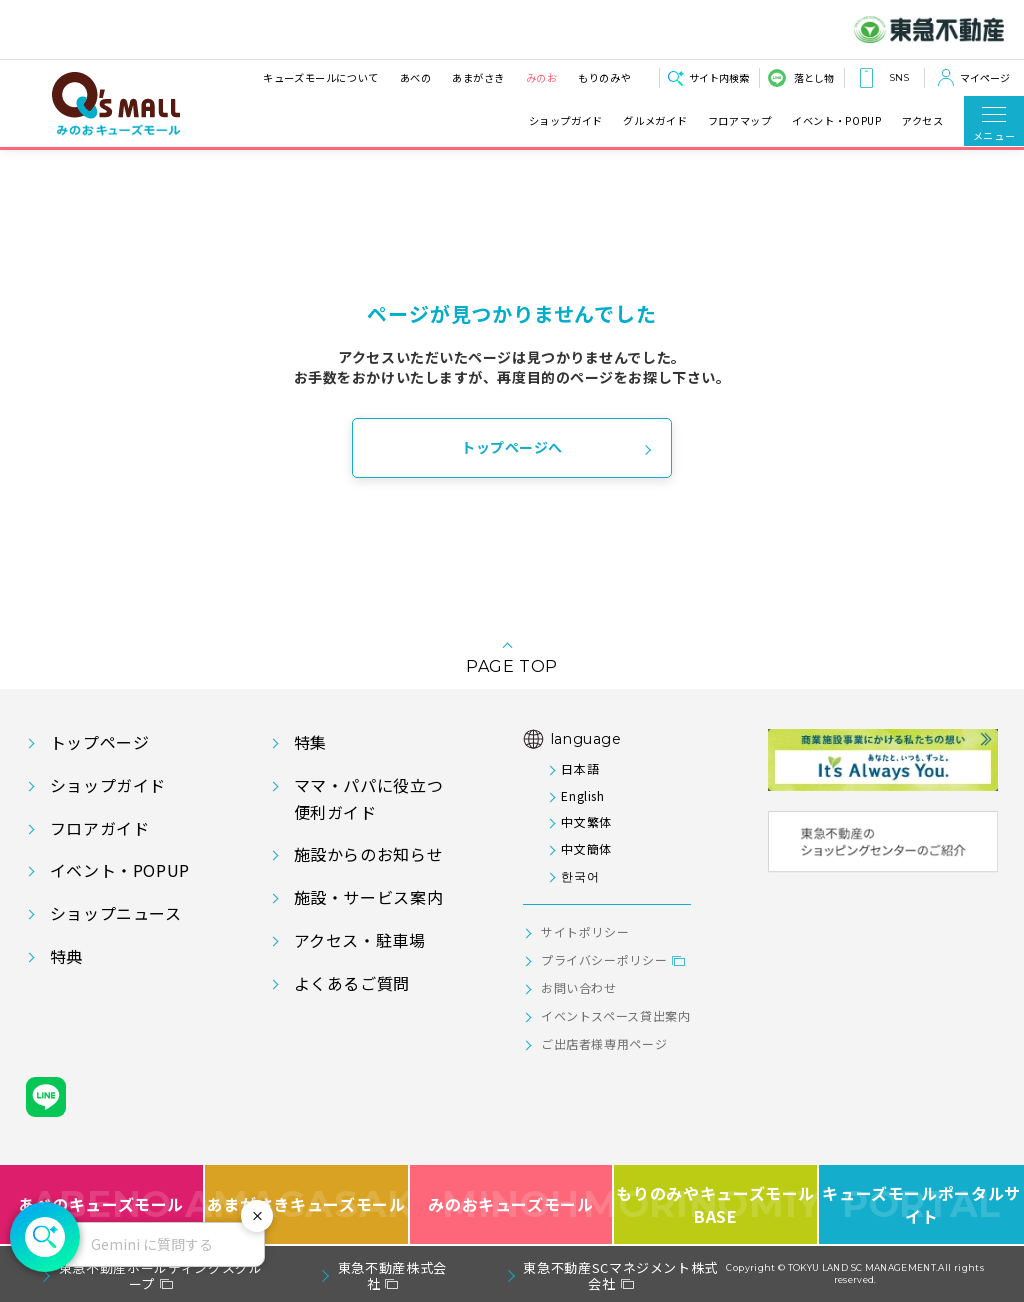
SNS (899, 77)
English (582, 795)
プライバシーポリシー (604, 959)
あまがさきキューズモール (307, 1204)
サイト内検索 (719, 77)
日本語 (580, 768)
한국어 (580, 875)
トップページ (100, 742)
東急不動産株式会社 (392, 1275)
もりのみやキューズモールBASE (716, 1204)
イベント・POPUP (836, 121)
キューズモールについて (321, 77)
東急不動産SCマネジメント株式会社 (620, 1275)
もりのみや (604, 77)
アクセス (923, 121)
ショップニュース (116, 913)
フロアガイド (100, 828)
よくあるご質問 (352, 983)
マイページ (985, 77)
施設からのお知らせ (369, 854)
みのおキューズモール (510, 1204)
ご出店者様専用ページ (604, 1043)
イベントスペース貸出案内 (616, 1015)
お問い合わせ (579, 987)
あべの (415, 77)
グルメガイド (655, 121)
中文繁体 (586, 821)
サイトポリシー (585, 931)
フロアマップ (740, 121)
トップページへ (512, 447)
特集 (310, 742)
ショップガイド (566, 121)
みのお (541, 77)
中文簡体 (586, 848)
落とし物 (814, 77)
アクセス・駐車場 (360, 940)
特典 (66, 956)
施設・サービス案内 (369, 897)
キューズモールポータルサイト (921, 1204)
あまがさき (478, 77)
